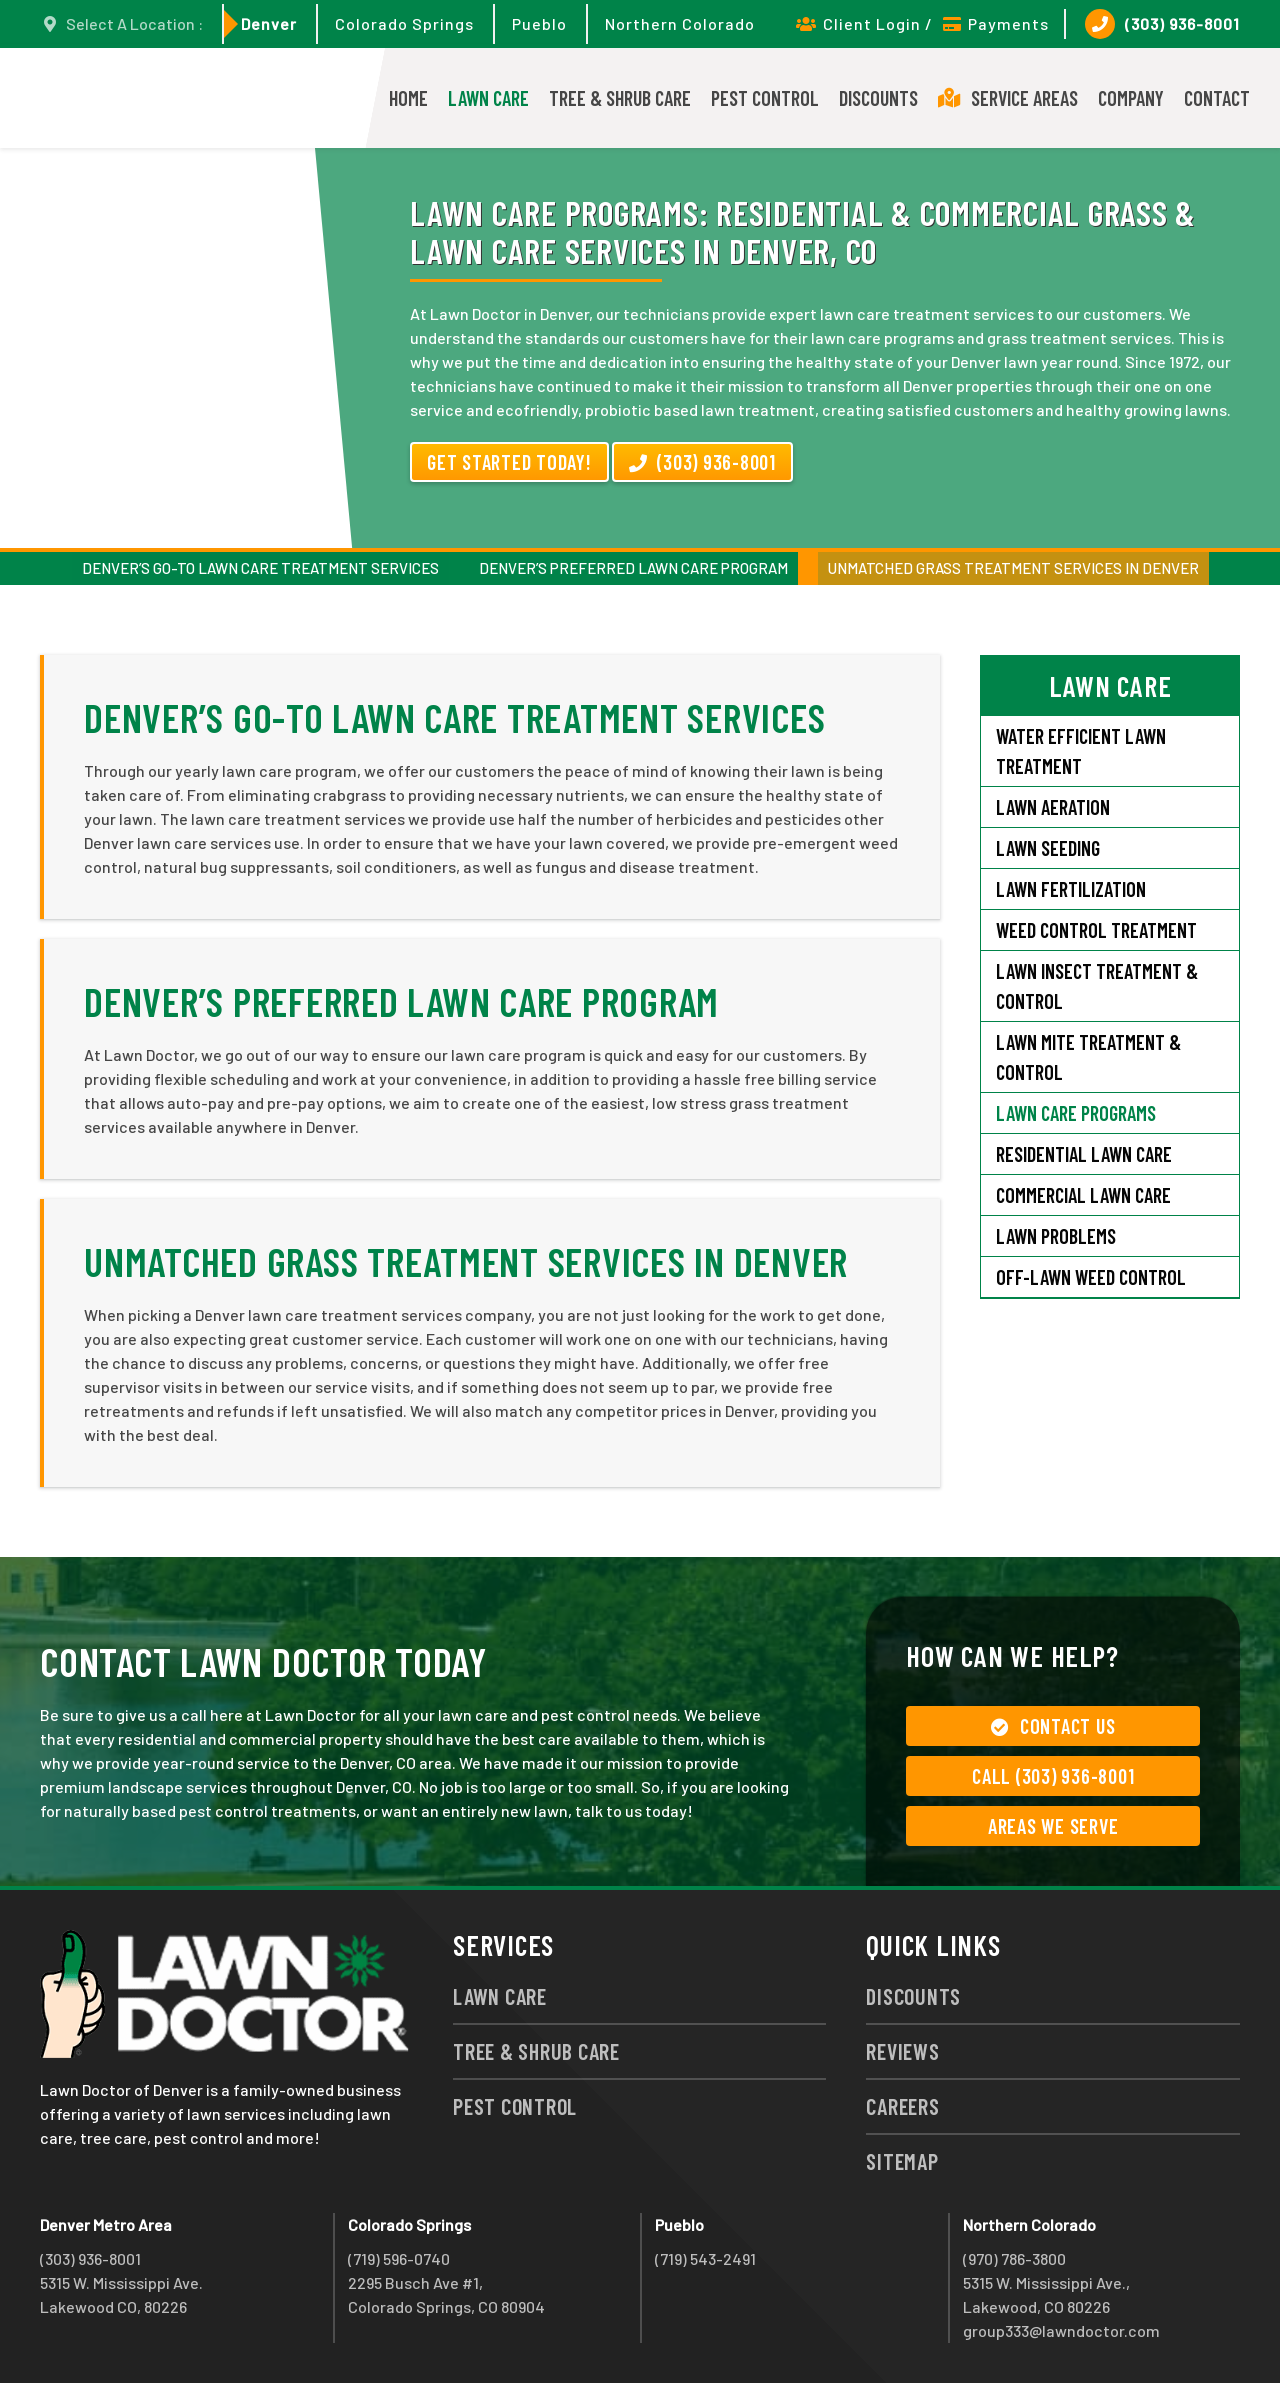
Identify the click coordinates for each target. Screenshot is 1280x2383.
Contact (1217, 98)
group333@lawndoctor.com (1061, 2330)
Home (408, 98)
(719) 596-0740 (399, 2258)
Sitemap (902, 2161)
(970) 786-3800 (1014, 2258)
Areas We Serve (1053, 1826)
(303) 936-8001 (1162, 24)
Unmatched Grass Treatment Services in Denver (1013, 568)
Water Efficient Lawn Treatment (1081, 751)
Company (1131, 98)
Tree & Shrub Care (620, 98)
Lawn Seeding (1048, 848)
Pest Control (765, 98)
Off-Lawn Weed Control (1091, 1277)
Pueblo (539, 23)
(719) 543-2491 (705, 2258)
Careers (902, 2106)
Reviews (902, 2051)
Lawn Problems (1056, 1236)
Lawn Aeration (1055, 807)
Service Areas (1008, 98)
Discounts (878, 98)
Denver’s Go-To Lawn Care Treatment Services (260, 568)
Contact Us (1053, 1726)
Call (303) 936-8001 (1053, 1776)
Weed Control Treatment (1096, 930)
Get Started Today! (509, 462)
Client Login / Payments (922, 23)
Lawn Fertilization (1071, 889)
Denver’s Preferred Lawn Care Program (633, 568)
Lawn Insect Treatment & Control (1097, 986)
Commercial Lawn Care (1083, 1195)
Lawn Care (488, 98)
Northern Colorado (680, 23)
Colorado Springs (404, 23)
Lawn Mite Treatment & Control (1088, 1057)
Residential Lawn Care (1084, 1154)
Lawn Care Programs (1076, 1113)
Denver (269, 23)
